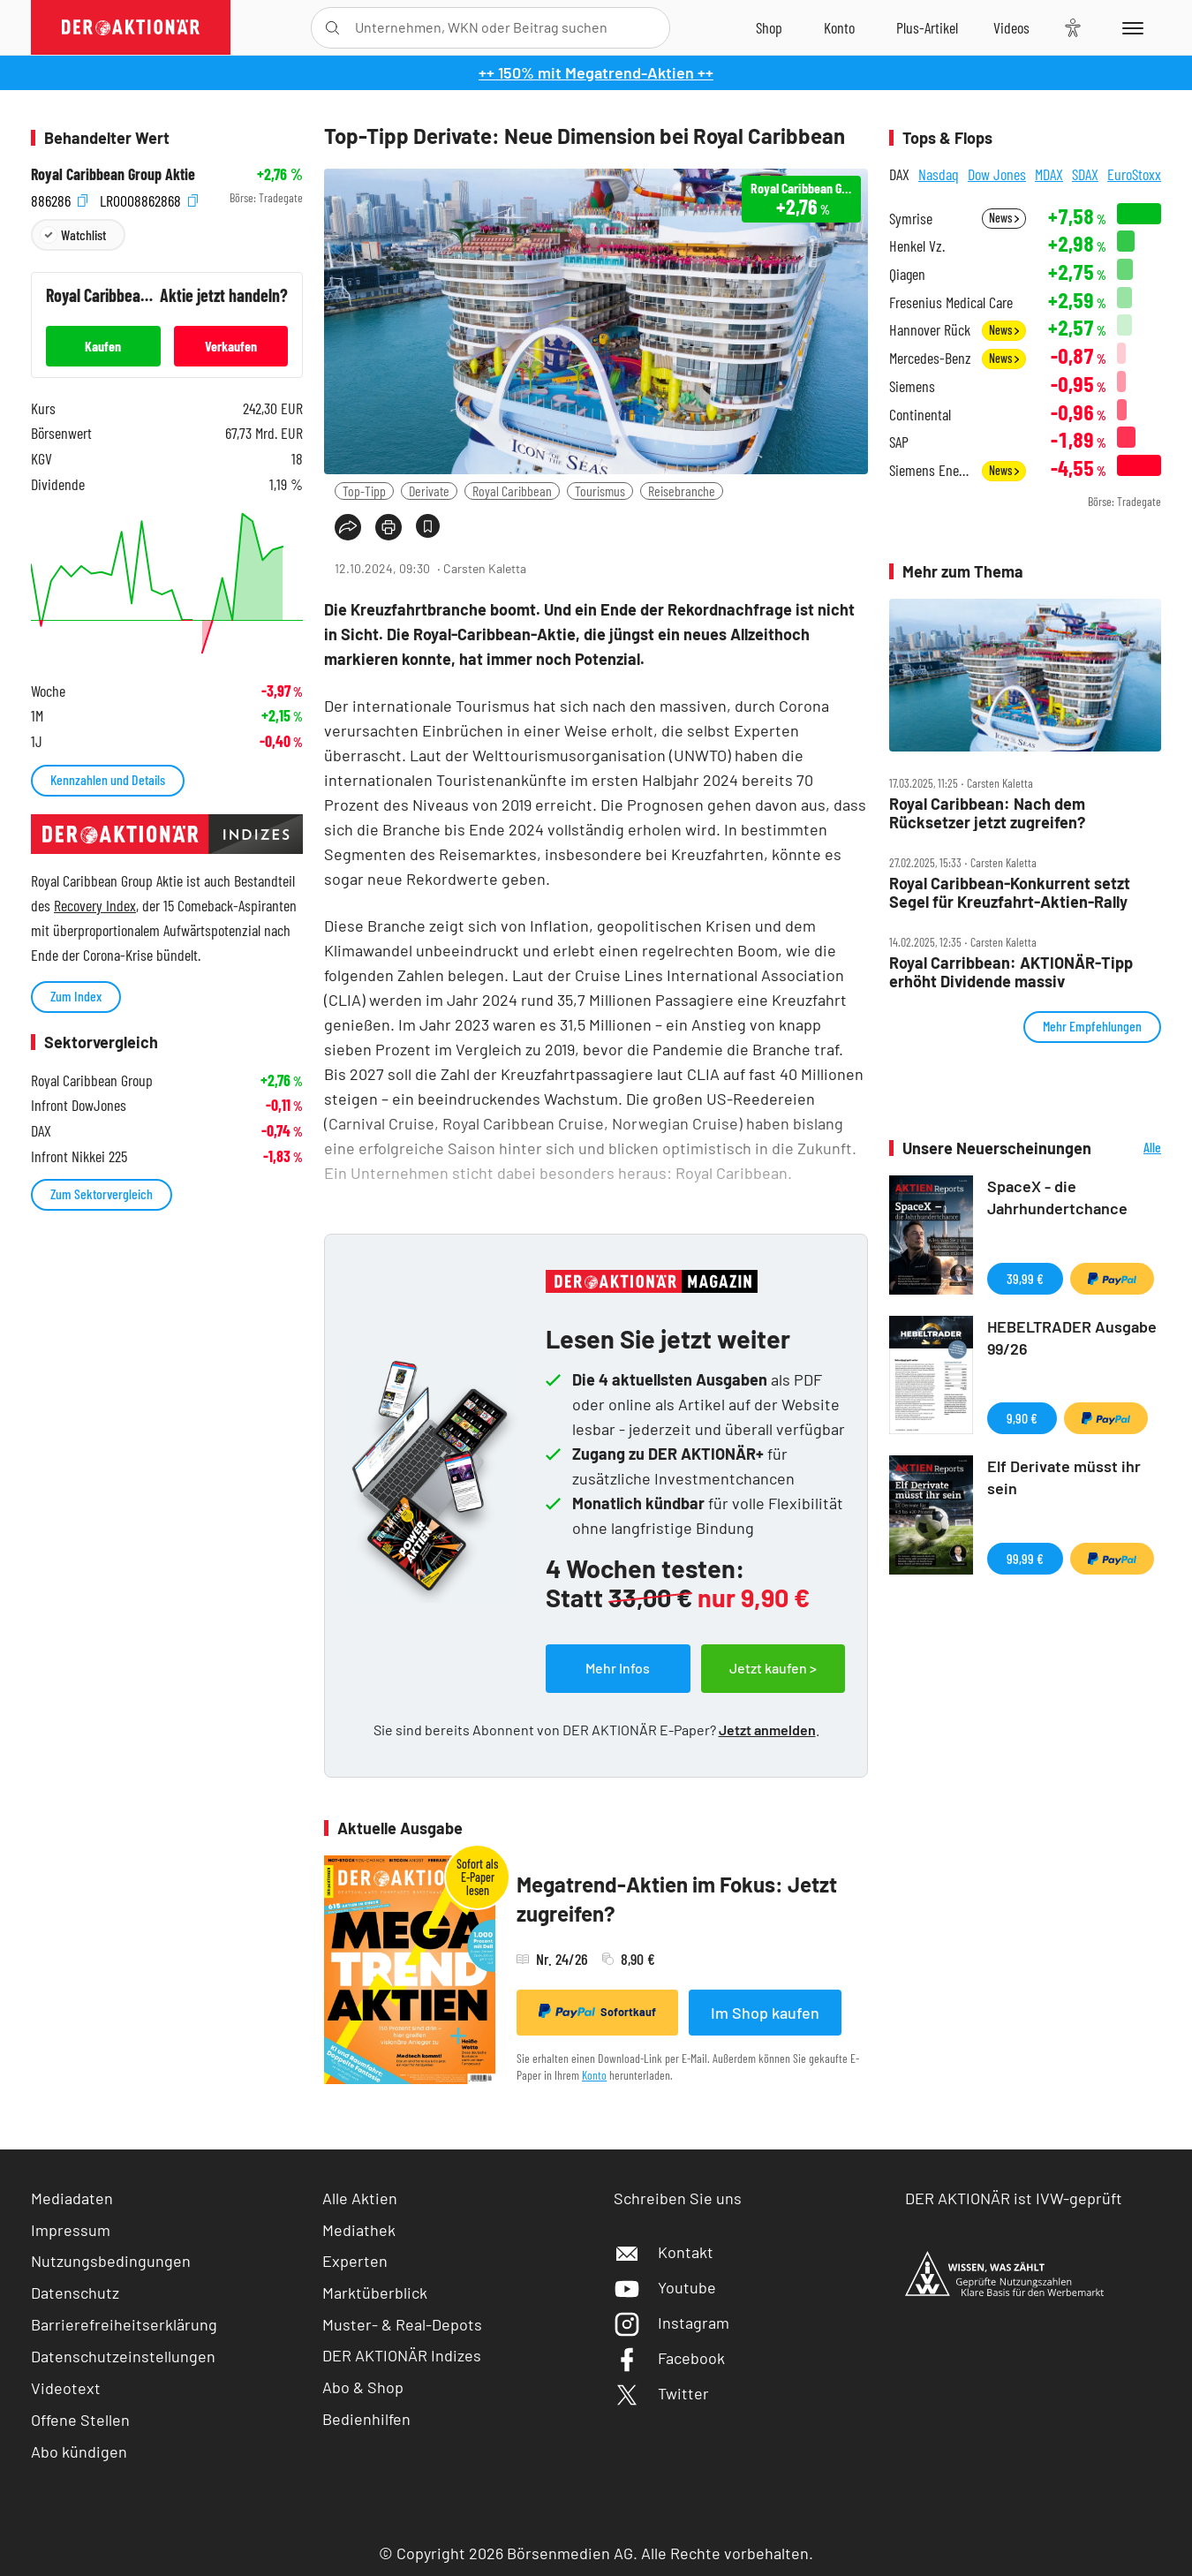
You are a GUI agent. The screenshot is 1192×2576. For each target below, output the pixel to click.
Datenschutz (75, 2292)
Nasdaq (938, 174)
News (1004, 217)
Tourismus (600, 490)
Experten (355, 2260)
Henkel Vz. (917, 246)
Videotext (66, 2388)
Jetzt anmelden (767, 1729)
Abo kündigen (79, 2451)
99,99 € (1025, 1558)
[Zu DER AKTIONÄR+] (927, 27)
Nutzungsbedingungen (111, 2260)
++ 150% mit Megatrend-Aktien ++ (596, 72)
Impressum (70, 2230)
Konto (594, 2074)
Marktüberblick (374, 2292)
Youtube (665, 2287)
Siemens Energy (930, 470)
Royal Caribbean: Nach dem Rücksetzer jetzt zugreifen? (987, 813)
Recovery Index (95, 905)
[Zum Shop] (769, 27)
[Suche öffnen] (332, 28)
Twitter (661, 2393)
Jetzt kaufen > (773, 1667)
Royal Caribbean (512, 490)
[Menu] (1129, 27)
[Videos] (1011, 27)
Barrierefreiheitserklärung (124, 2324)
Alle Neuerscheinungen (1130, 1148)
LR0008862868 (149, 198)
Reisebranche (681, 490)
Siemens (912, 386)
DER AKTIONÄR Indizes (401, 2355)
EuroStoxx (1134, 174)
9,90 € (1022, 1417)
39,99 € (1025, 1278)
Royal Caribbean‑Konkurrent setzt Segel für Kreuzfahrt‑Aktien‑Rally (1009, 892)
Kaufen (103, 345)
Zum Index (76, 995)
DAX (899, 174)
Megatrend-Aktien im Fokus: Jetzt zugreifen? (677, 1899)
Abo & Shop (363, 2387)
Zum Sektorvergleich (101, 1193)
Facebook (669, 2358)
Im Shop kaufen (765, 2012)
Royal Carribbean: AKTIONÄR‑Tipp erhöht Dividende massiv (1011, 972)
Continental (920, 414)
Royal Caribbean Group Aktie (113, 174)
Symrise (910, 218)
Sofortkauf (597, 2012)
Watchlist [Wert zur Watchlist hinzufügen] (83, 234)
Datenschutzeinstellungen (123, 2356)
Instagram (671, 2322)
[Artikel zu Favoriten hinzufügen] (428, 526)
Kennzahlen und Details (107, 779)
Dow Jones (997, 174)
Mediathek (359, 2230)
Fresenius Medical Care (951, 302)
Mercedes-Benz (930, 358)
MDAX (1049, 174)
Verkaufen (231, 345)
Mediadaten (72, 2198)
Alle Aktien (359, 2198)
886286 (59, 198)
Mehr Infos (617, 1667)
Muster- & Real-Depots (402, 2324)
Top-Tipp (364, 490)
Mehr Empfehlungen (1092, 1025)
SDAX (1085, 174)
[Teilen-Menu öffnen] (348, 527)
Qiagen (907, 274)
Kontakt (663, 2252)
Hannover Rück (929, 330)
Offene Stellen (80, 2419)
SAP (899, 442)
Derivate (429, 490)
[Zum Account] (839, 27)
